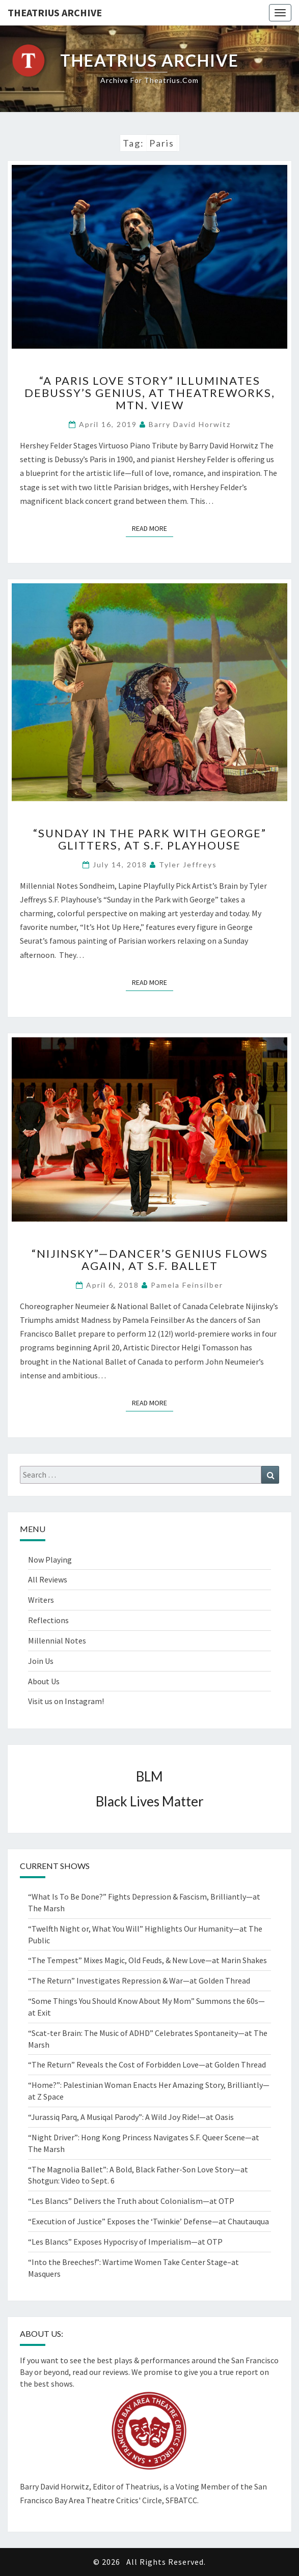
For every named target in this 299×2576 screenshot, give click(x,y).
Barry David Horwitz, (55, 2486)
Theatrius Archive (55, 12)
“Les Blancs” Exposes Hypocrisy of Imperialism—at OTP (125, 2242)
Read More (152, 528)
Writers (41, 1600)
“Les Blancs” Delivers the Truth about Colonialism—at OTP (131, 2201)
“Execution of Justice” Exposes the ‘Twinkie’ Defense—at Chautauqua (148, 2221)
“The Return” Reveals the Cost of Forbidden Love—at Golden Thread (147, 2064)
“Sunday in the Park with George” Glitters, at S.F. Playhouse (149, 839)
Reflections (48, 1620)
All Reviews (47, 1579)
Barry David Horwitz (190, 424)
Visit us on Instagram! (66, 1701)
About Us (44, 1681)
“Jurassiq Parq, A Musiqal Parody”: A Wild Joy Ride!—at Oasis (131, 2117)
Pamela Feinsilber (187, 1285)
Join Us (40, 1661)
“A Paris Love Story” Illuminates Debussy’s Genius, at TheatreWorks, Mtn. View (149, 393)
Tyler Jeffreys (188, 864)
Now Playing (50, 1559)
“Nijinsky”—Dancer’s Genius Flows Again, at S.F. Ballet (150, 1259)
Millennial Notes (57, 1640)
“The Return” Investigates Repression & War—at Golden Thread (139, 1980)
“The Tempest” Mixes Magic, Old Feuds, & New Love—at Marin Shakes (147, 1960)
